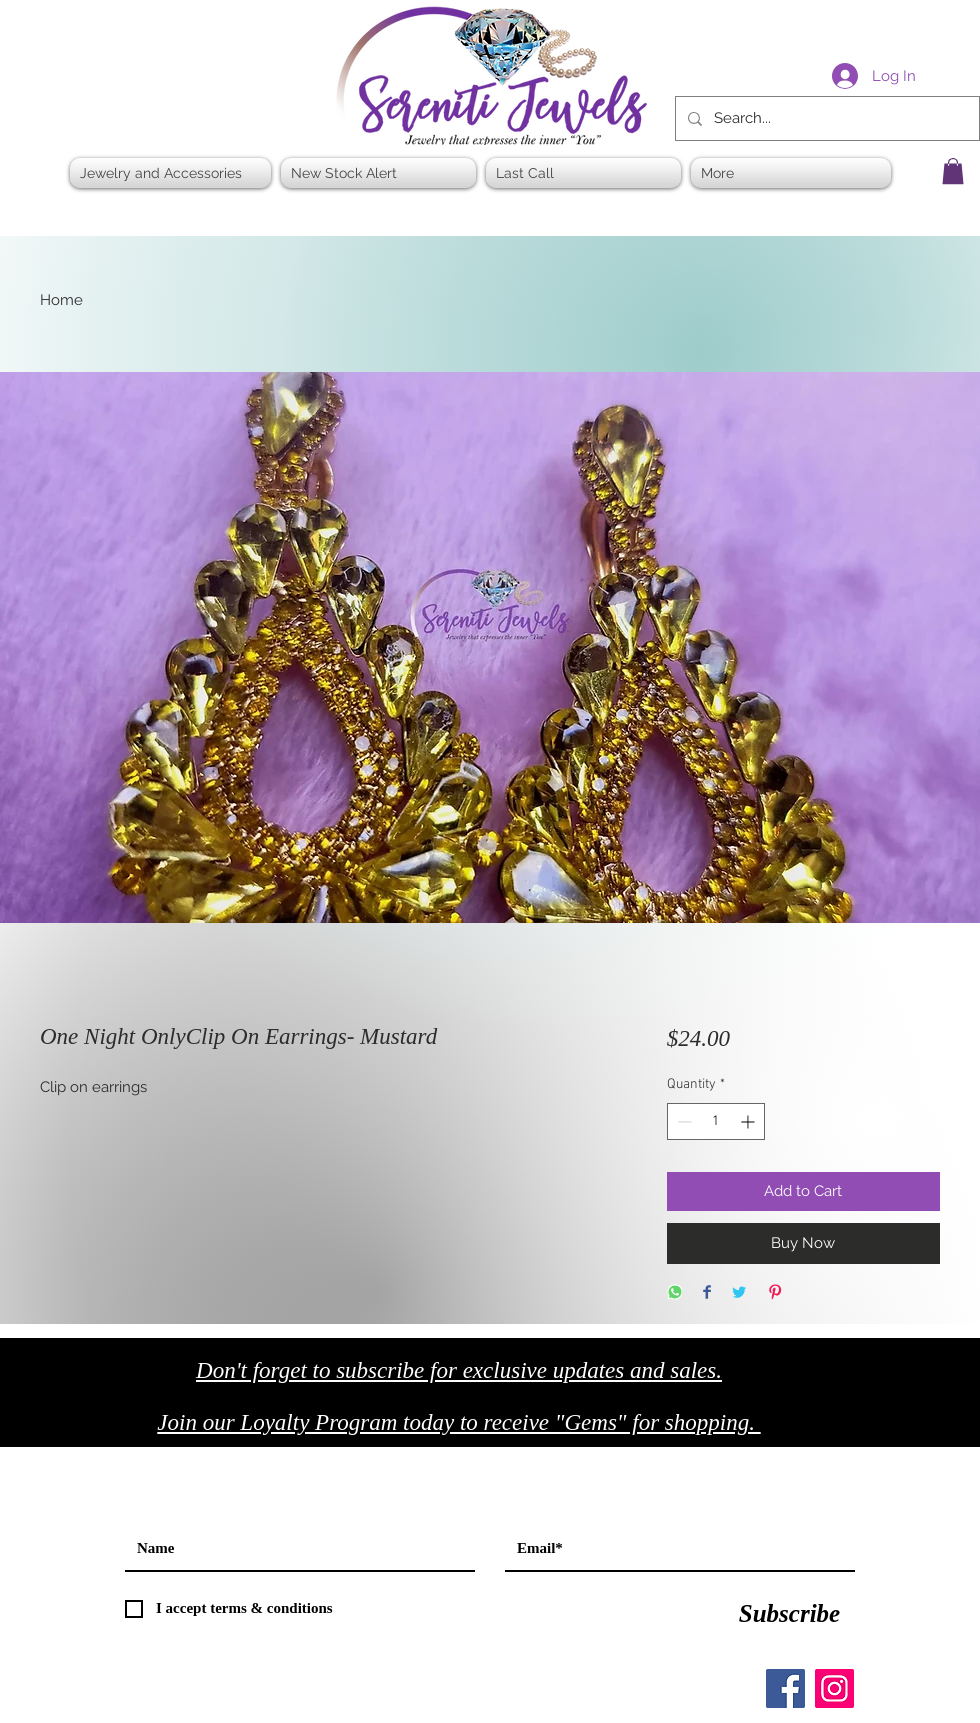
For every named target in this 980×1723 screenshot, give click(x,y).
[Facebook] (785, 1688)
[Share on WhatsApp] (675, 1293)
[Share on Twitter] (739, 1293)
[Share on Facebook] (707, 1293)
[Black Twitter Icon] (911, 1428)
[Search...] (825, 118)
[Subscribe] (789, 1614)
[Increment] (749, 1121)
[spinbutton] (716, 1121)
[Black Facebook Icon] (869, 1428)
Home (61, 300)
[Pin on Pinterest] (775, 1293)
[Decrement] (682, 1121)
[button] (953, 171)
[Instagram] (834, 1688)
